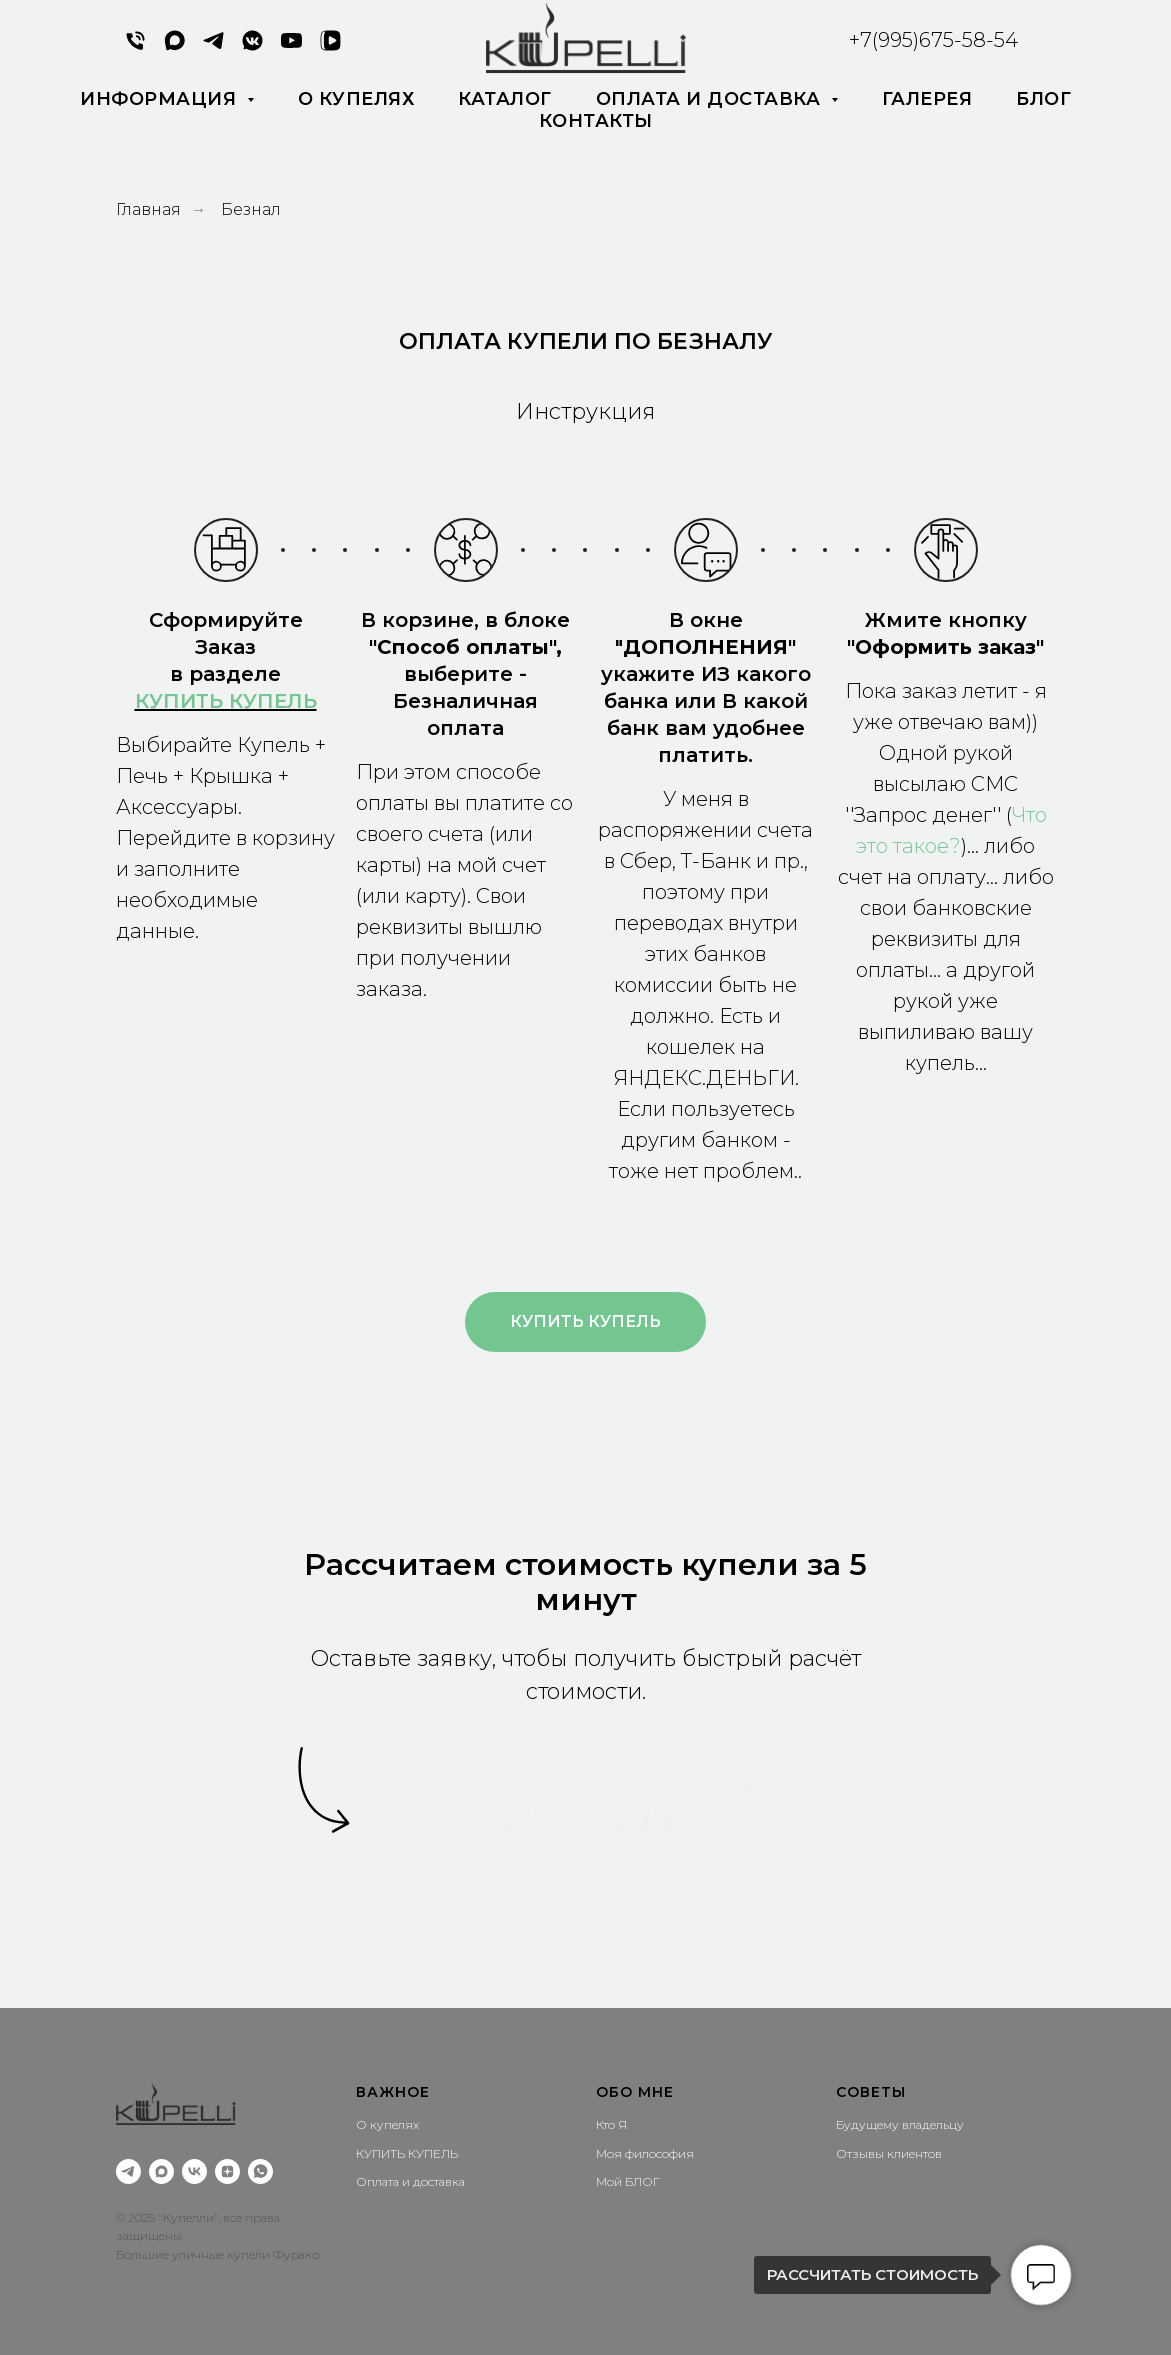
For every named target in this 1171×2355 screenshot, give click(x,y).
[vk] (194, 2171)
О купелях (356, 99)
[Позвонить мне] (135, 47)
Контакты (596, 121)
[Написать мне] (260, 2171)
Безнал (251, 209)
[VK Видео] (330, 47)
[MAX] (174, 47)
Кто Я (611, 2124)
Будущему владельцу (900, 2124)
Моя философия (645, 2153)
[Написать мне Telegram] (128, 2171)
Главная (148, 209)
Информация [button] (161, 99)
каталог (505, 99)
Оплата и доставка (410, 2181)
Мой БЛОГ (628, 2181)
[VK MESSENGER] (252, 47)
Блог (1043, 99)
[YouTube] (291, 47)
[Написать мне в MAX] (161, 2171)
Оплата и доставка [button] (711, 99)
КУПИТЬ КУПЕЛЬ (226, 701)
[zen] (227, 2171)
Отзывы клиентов (889, 2153)
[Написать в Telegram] (213, 47)
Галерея (927, 99)
